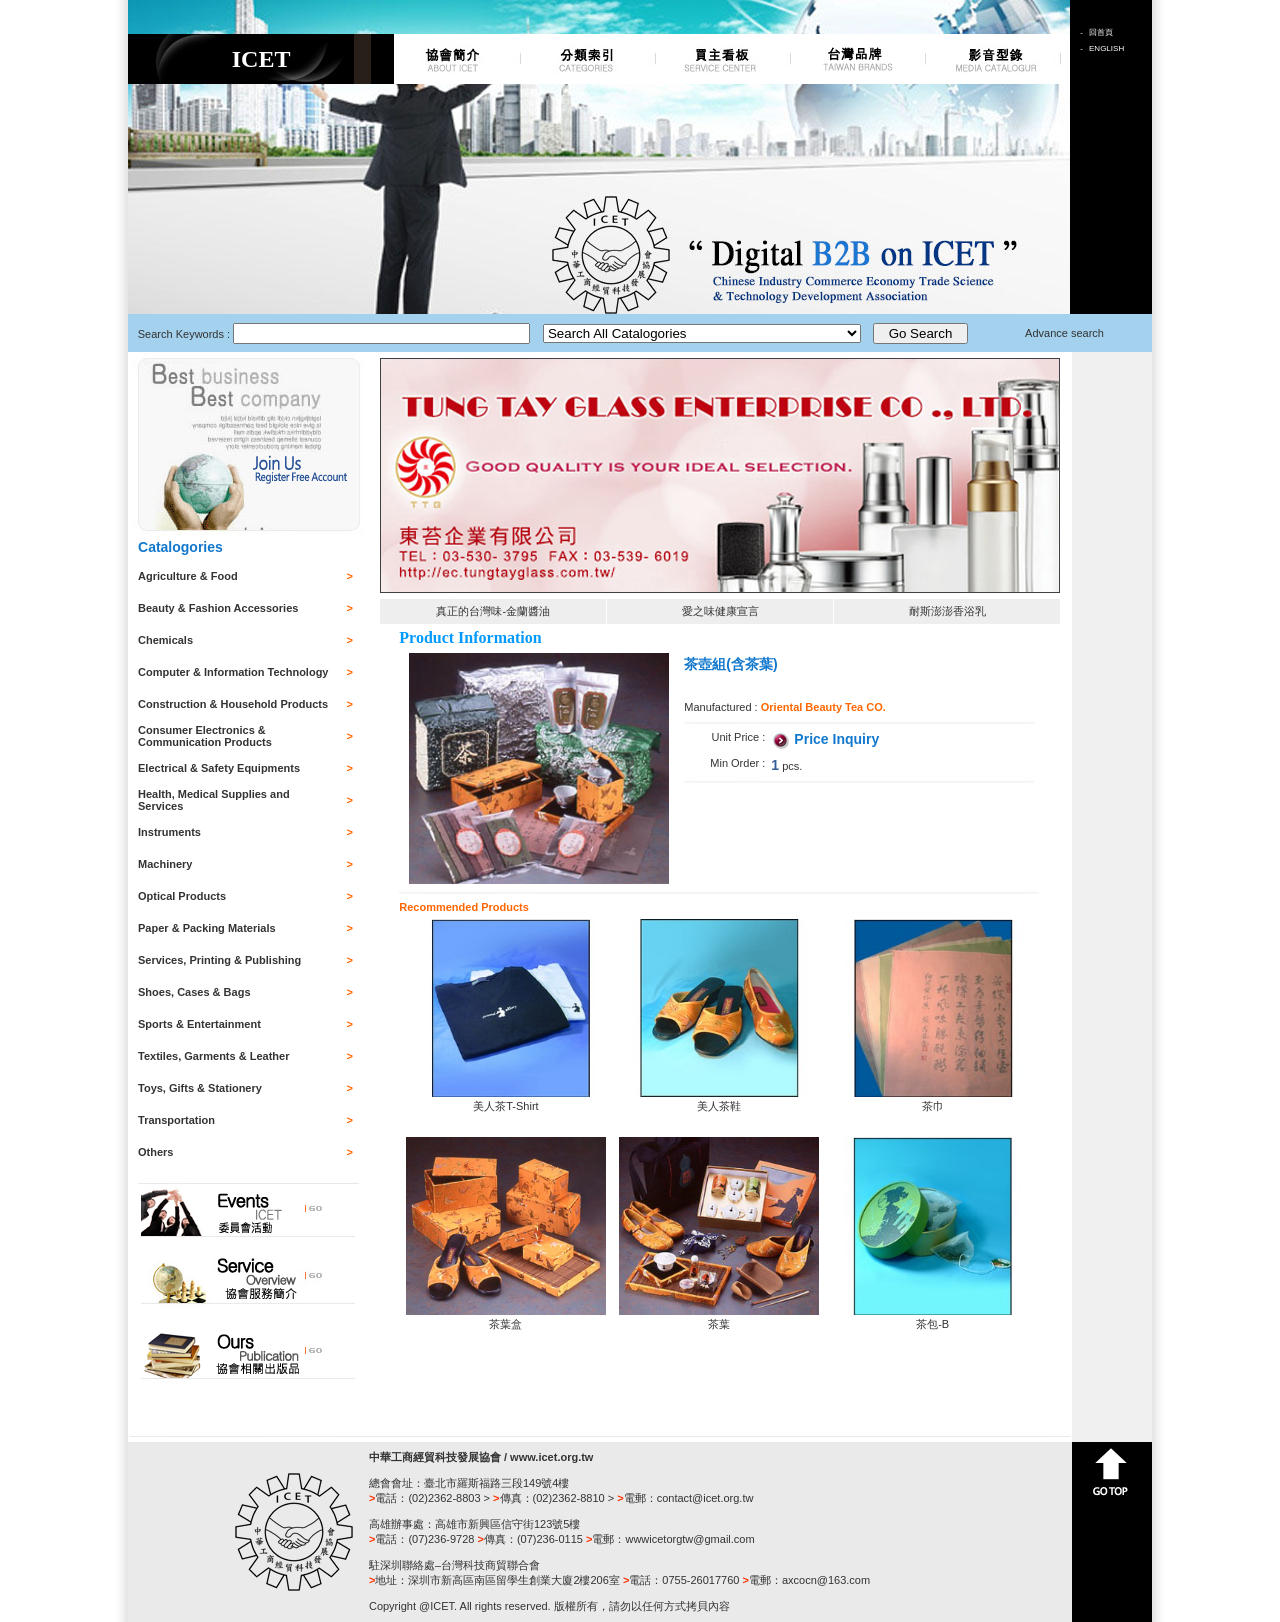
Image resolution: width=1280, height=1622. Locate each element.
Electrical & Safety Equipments (219, 768)
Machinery (165, 864)
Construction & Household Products (233, 704)
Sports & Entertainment (199, 1024)
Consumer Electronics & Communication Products (205, 736)
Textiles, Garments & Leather (213, 1056)
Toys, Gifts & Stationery (200, 1088)
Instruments (169, 832)
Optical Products (182, 896)
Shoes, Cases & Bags (194, 992)
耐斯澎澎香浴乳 (947, 611)
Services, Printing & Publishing (219, 960)
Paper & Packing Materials (207, 928)
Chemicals (165, 640)
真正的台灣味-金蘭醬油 (493, 611)
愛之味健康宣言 (720, 611)
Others (155, 1152)
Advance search (1064, 333)
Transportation (176, 1120)
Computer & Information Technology (233, 672)
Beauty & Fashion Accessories (218, 608)
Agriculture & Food (188, 576)
